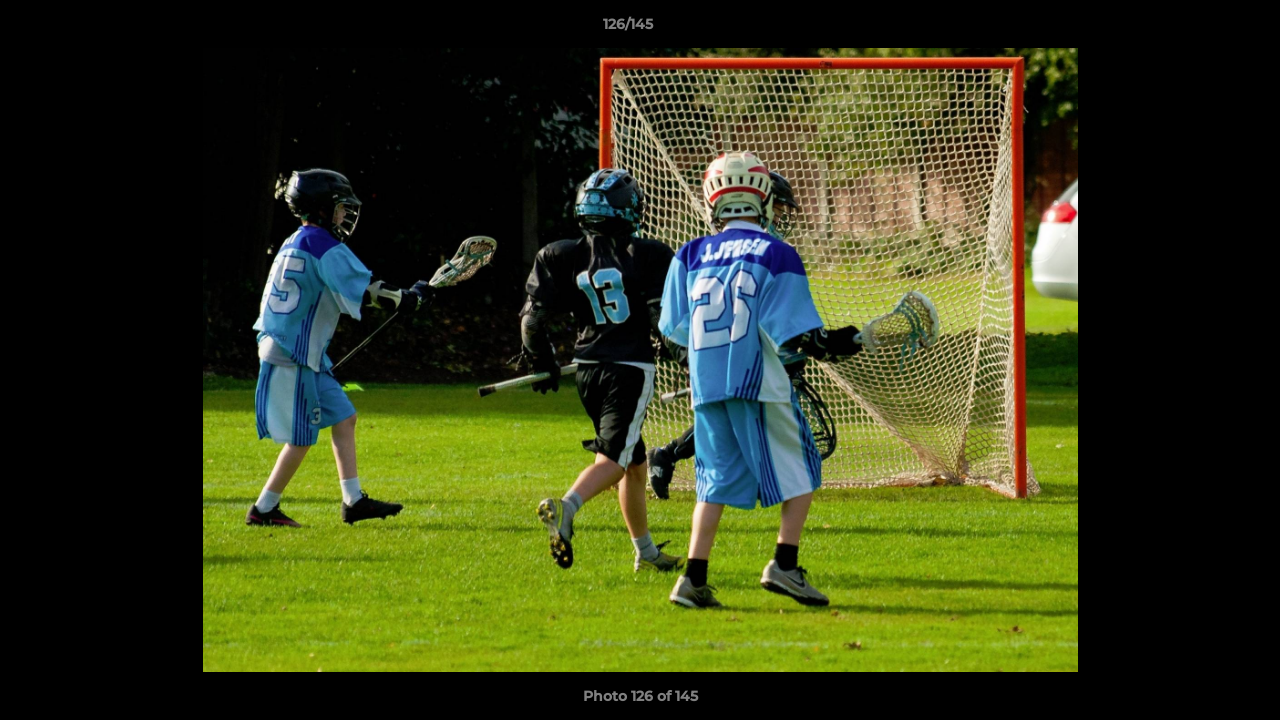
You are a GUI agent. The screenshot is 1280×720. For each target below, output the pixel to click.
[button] (1196, 29)
